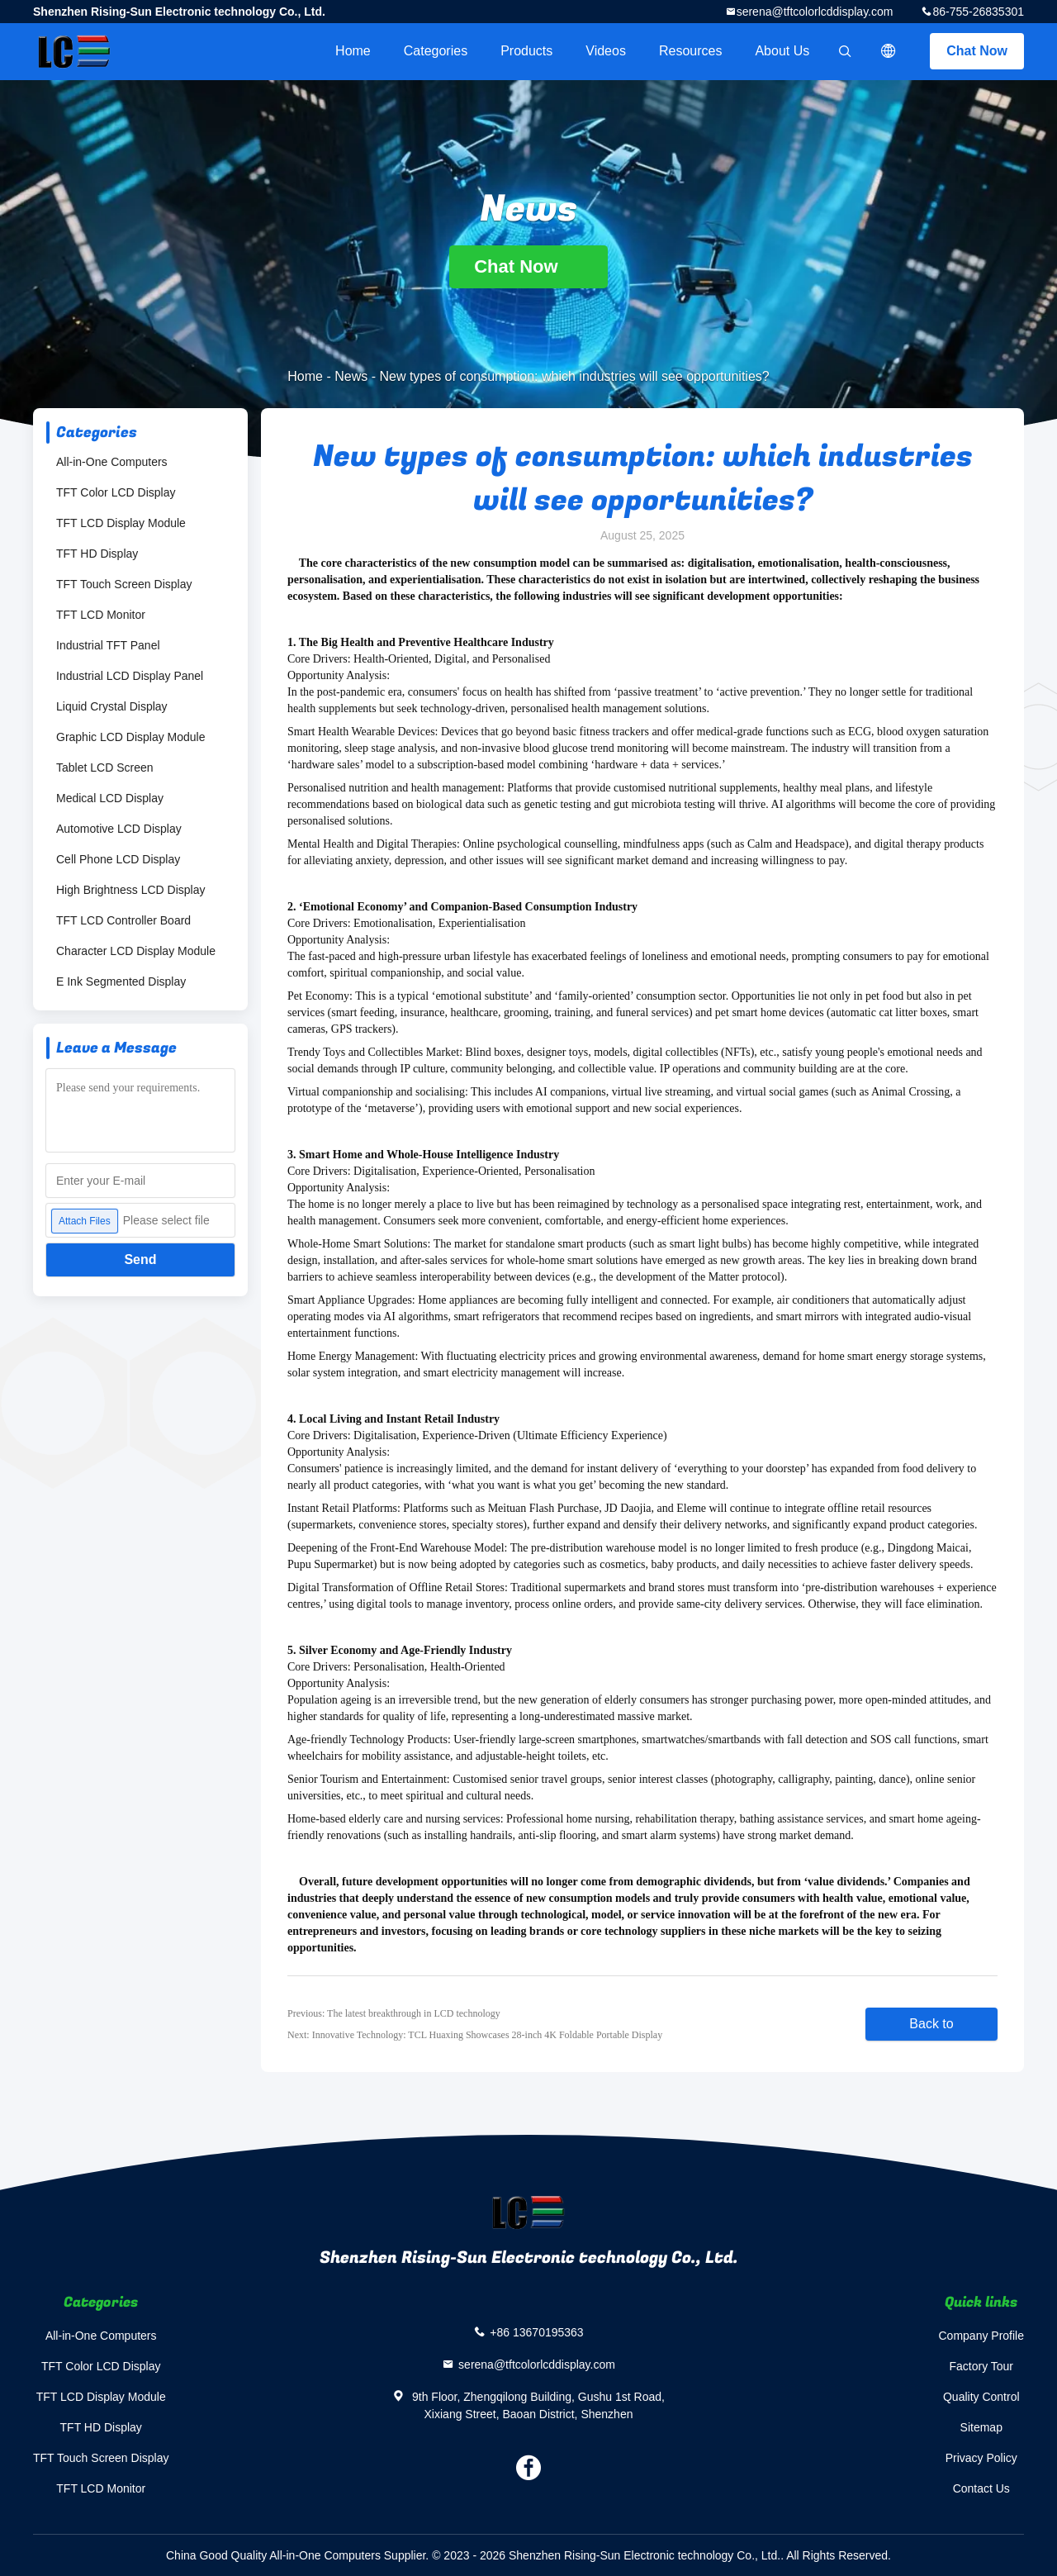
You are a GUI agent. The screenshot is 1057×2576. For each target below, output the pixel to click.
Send (140, 1259)
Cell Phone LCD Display (118, 859)
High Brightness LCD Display (131, 889)
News (350, 376)
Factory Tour (981, 2366)
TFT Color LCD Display (115, 492)
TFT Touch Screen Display (124, 584)
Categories (435, 51)
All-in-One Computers (112, 461)
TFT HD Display (97, 553)
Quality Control (981, 2396)
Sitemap (981, 2427)
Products (526, 51)
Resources (690, 51)
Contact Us (981, 2488)
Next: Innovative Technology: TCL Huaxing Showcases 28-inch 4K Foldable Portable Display (474, 2035)
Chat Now (976, 51)
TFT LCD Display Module (121, 523)
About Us (782, 51)
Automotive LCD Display (119, 828)
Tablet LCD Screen (105, 767)
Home (353, 51)
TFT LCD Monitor (100, 614)
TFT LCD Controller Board (123, 920)
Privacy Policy (981, 2457)
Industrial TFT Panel (108, 645)
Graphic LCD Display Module (131, 737)
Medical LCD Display (110, 798)
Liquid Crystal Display (112, 706)
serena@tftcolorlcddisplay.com (815, 11)
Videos (605, 51)
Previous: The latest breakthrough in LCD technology (393, 2013)
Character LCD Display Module (136, 951)
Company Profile (982, 2335)
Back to (931, 2024)
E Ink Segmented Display (121, 981)
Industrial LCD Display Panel (129, 675)
